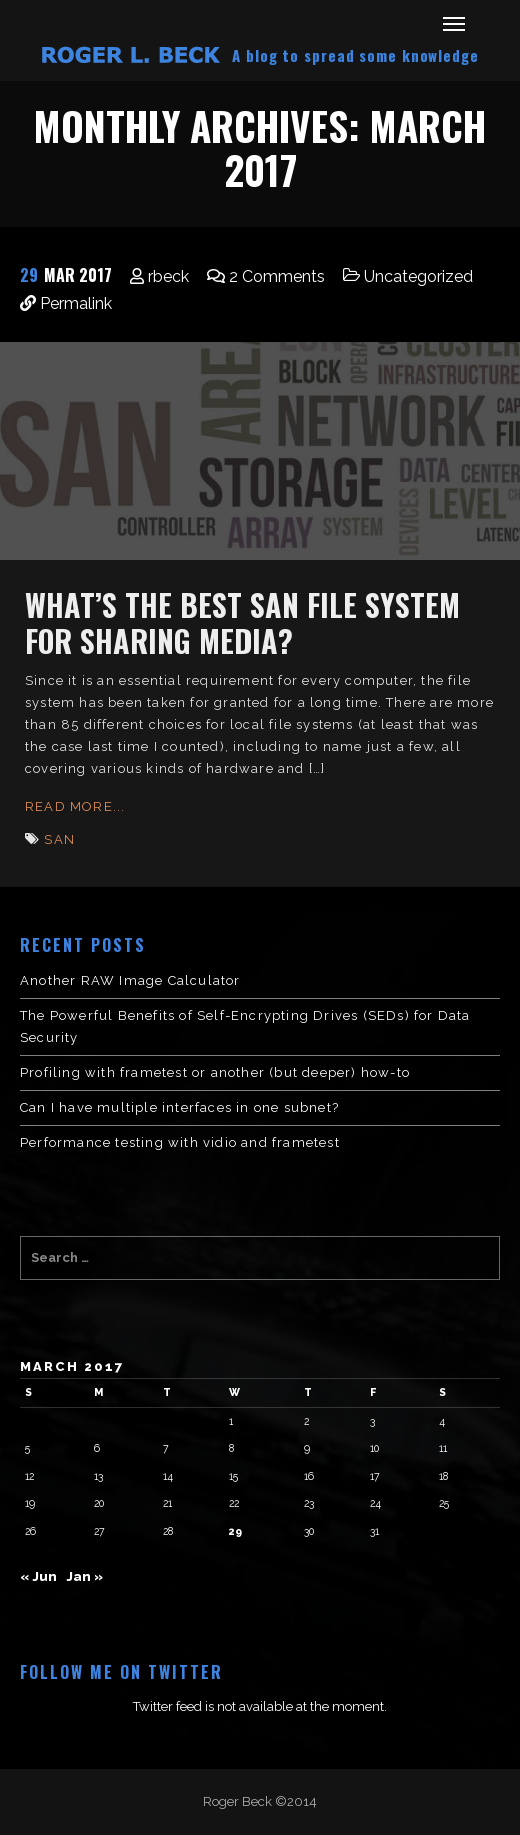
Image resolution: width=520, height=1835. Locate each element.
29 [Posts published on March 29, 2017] (235, 1531)
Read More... (75, 806)
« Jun (38, 1576)
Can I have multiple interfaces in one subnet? (179, 1107)
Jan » (84, 1576)
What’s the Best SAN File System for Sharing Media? (242, 622)
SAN (59, 839)
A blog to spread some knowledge (355, 55)
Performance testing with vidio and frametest (180, 1142)
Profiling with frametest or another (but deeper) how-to (215, 1072)
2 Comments (277, 276)
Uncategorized (418, 276)
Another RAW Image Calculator (130, 980)
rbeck (168, 276)
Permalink (76, 303)
